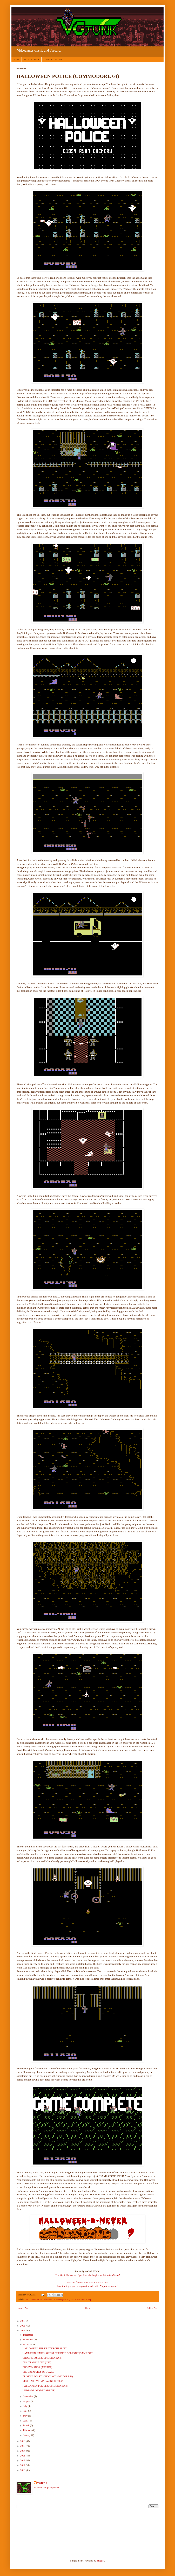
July (25, 2406)
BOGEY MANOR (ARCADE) (37, 2367)
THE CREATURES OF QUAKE (38, 2372)
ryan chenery (74, 2299)
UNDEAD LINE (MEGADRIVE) (39, 2390)
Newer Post (23, 2308)
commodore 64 (35, 2299)
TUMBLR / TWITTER (53, 59)
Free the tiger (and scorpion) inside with (87, 2286)
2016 (23, 2441)
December (28, 2335)
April (26, 2420)
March (26, 2425)
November (28, 2339)
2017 (23, 2330)
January (27, 2435)
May (25, 2415)
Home (88, 2308)
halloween (47, 2299)
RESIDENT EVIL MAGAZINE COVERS (43, 2381)
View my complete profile (46, 2487)
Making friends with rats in (87, 2282)
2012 (23, 2460)
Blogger (100, 2560)
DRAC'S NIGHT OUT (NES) (37, 2362)
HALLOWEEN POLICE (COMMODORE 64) (45, 2386)
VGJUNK (42, 2483)
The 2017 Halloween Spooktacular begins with (87, 2275)
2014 (23, 2451)
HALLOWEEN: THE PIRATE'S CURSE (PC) (45, 2348)
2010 (23, 2470)
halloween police (60, 2299)
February (27, 2430)
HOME (16, 59)
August (27, 2401)
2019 (23, 2321)
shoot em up (86, 2299)
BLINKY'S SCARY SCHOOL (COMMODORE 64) (48, 2376)
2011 (23, 2465)
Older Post (152, 2308)
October (27, 2344)
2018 (23, 2325)
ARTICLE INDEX (31, 59)
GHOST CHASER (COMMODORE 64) (42, 2358)
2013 (23, 2455)
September (28, 2396)
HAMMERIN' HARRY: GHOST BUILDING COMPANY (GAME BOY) (58, 2353)
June (25, 2411)
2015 (23, 2446)
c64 (26, 2299)
